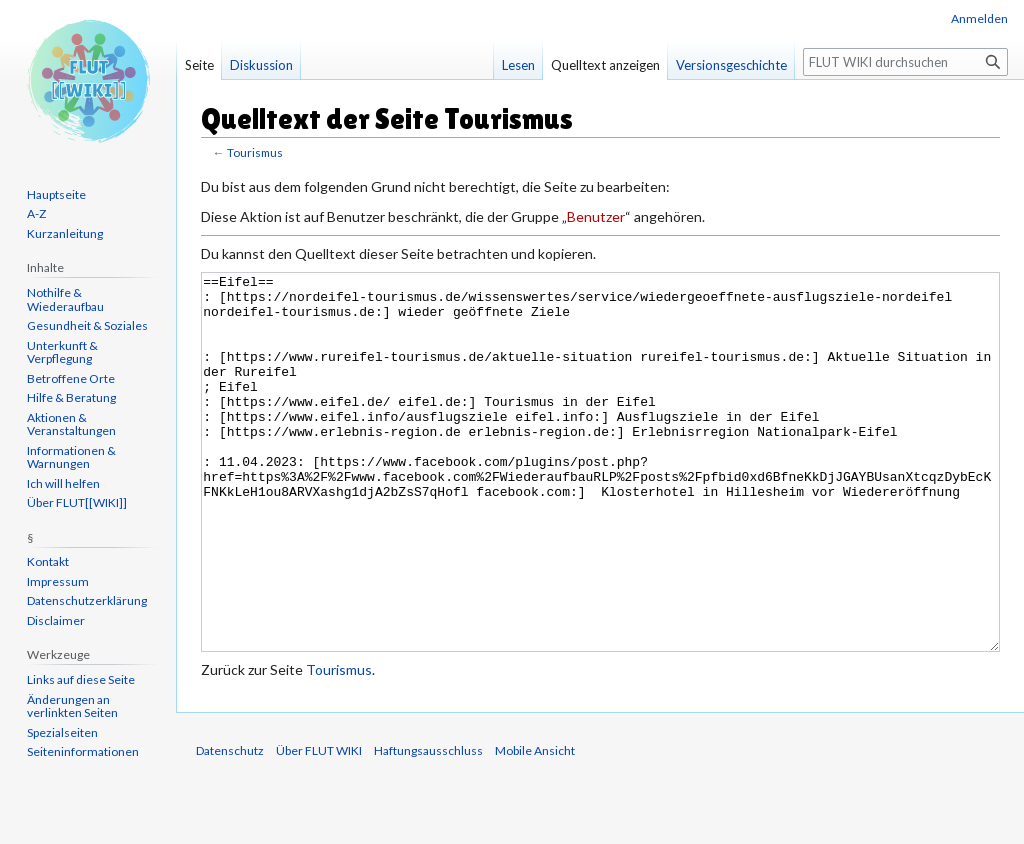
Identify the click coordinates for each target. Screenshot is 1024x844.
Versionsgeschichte (731, 65)
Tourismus (255, 152)
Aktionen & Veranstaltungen (71, 424)
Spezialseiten (62, 732)
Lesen (518, 65)
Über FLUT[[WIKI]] (77, 502)
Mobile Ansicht (535, 825)
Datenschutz (230, 825)
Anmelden (979, 18)
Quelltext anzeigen (605, 65)
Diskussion (261, 65)
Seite (199, 65)
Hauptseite (56, 194)
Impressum (58, 581)
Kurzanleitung (65, 233)
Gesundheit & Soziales (87, 325)
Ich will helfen (63, 483)
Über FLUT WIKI (319, 825)
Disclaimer (56, 620)
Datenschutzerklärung (87, 600)
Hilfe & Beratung (71, 397)
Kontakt (48, 561)
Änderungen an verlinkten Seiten (72, 706)
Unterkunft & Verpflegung (62, 352)
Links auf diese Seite (81, 679)
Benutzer (596, 216)
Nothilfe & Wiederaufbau (65, 299)
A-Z (36, 213)
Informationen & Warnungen (71, 457)
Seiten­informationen (83, 751)
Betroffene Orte (71, 378)
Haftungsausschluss (428, 825)
